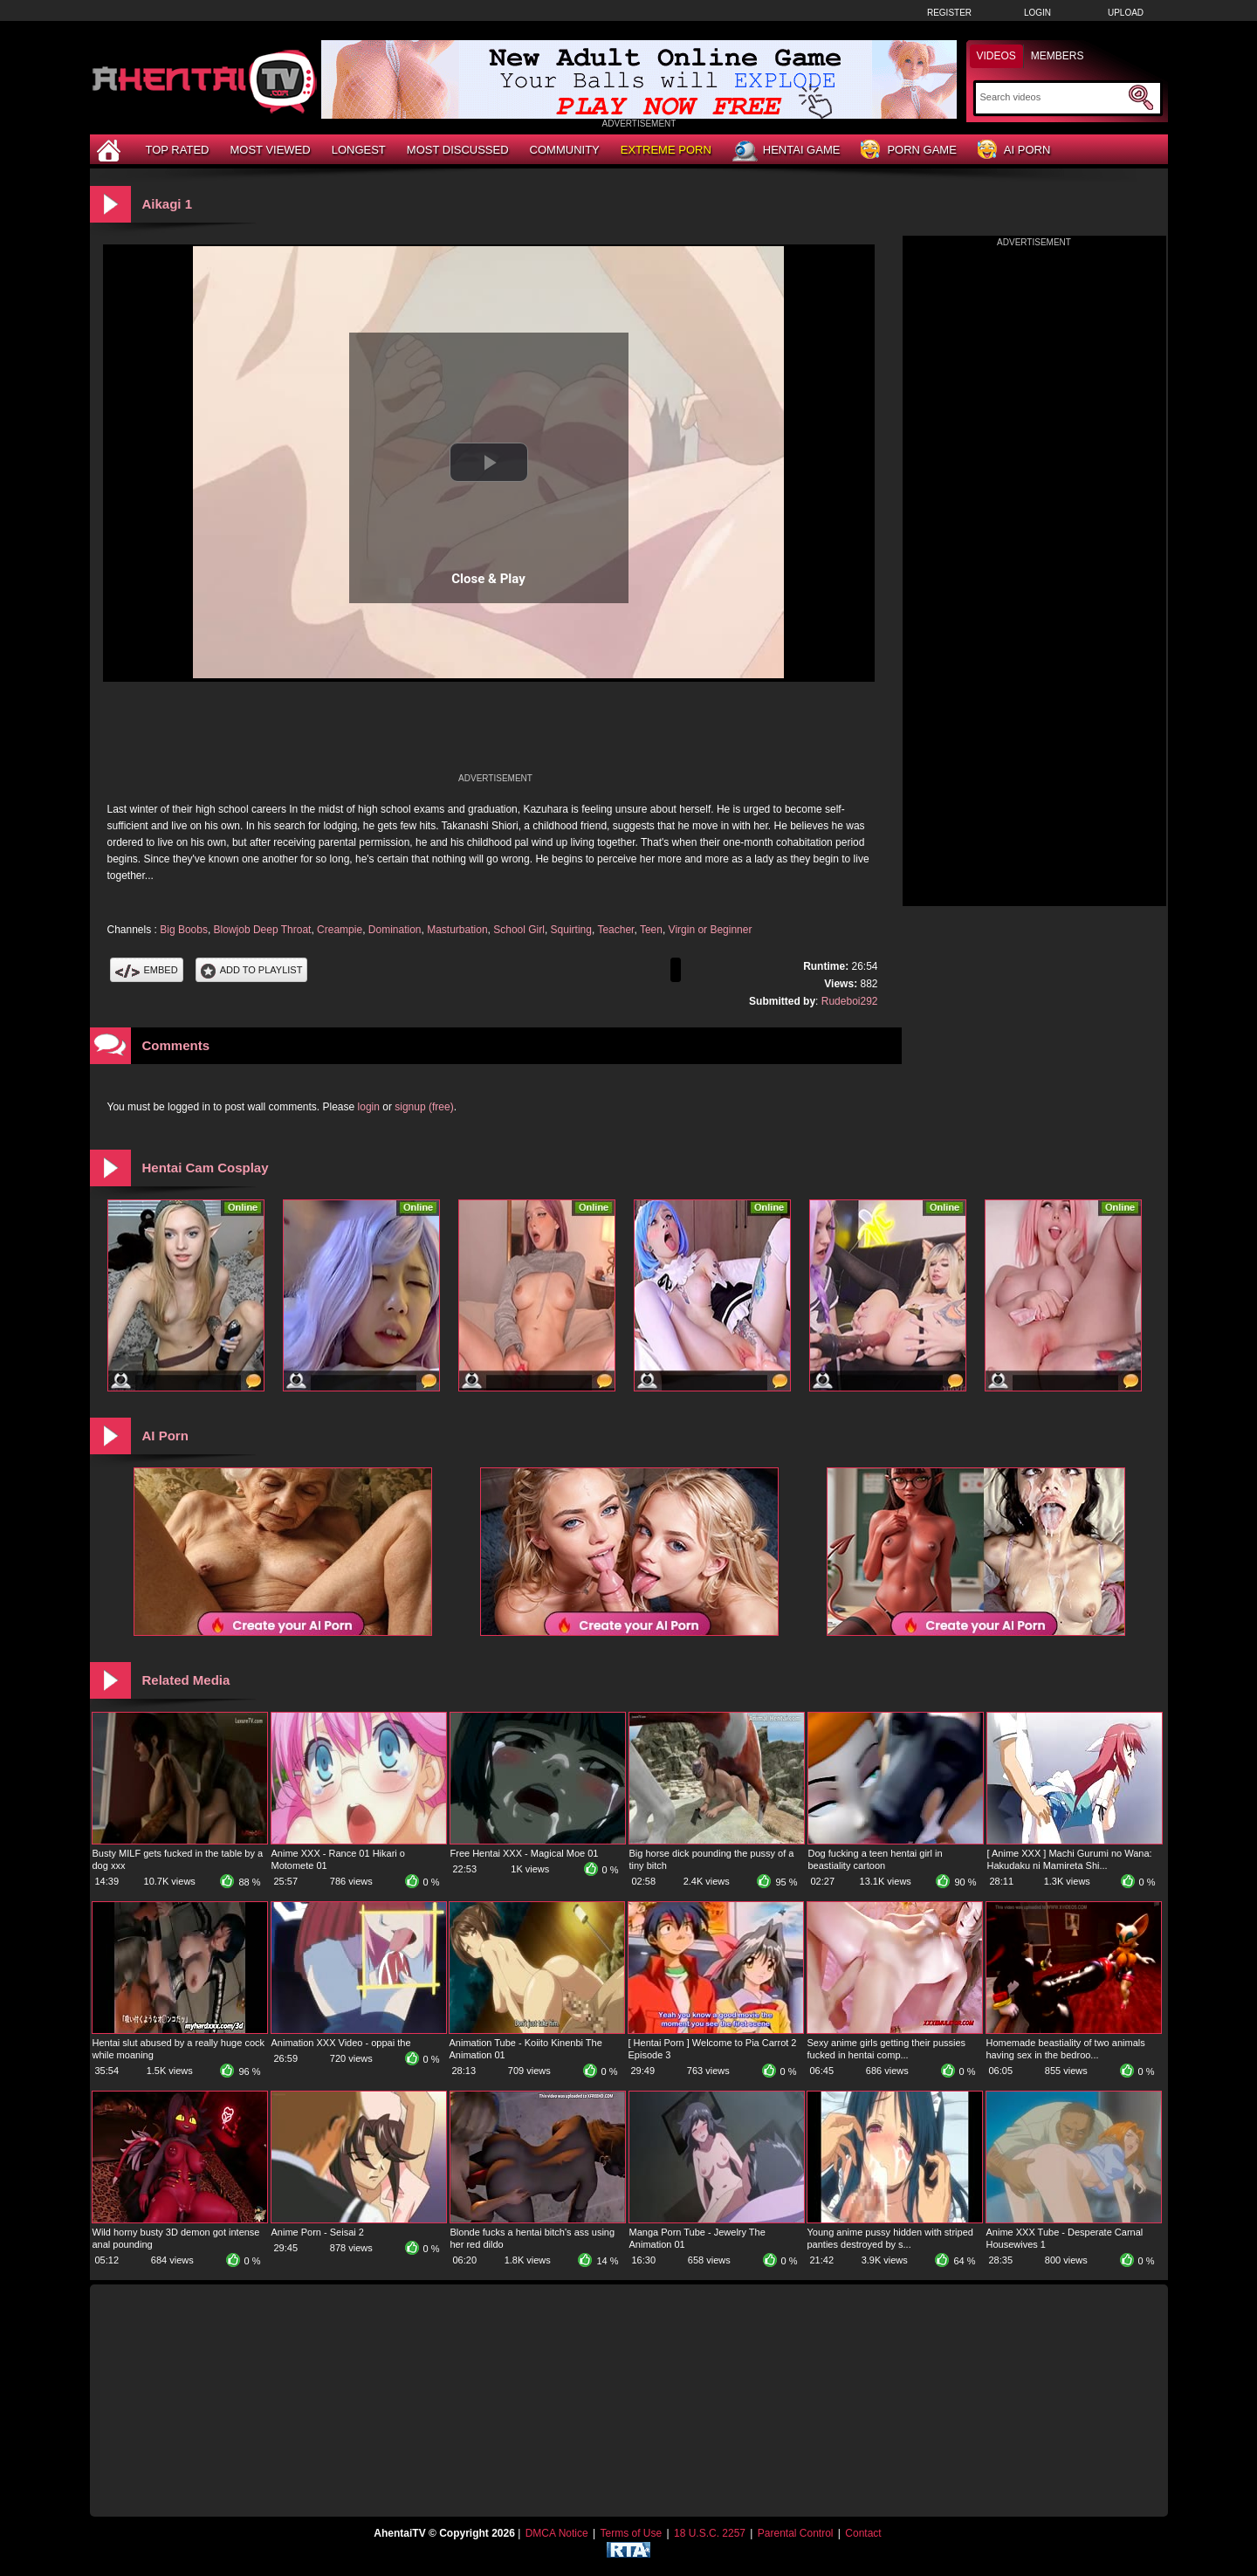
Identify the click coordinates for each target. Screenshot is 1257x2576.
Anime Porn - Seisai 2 (317, 2232)
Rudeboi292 (849, 1001)
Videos (996, 56)
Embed (146, 970)
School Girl (519, 930)
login (369, 1107)
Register (949, 12)
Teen (651, 930)
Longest (359, 149)
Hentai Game (786, 151)
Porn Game (908, 150)
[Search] (1052, 96)
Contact (863, 2533)
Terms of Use (631, 2533)
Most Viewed (270, 149)
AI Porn (1014, 150)
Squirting (571, 930)
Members (1057, 56)
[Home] (111, 149)
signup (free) (424, 1107)
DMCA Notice (556, 2533)
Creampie (339, 930)
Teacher (615, 930)
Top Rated (178, 149)
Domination (395, 930)
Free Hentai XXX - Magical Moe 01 (524, 1853)
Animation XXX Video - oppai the (341, 2042)
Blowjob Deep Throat (263, 930)
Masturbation (457, 930)
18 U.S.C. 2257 (709, 2533)
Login (1037, 12)
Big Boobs (184, 930)
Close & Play (488, 579)
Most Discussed (458, 149)
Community (565, 149)
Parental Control (796, 2533)
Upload (1126, 12)
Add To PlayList (252, 970)
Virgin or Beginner (710, 930)
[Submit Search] (1141, 98)
